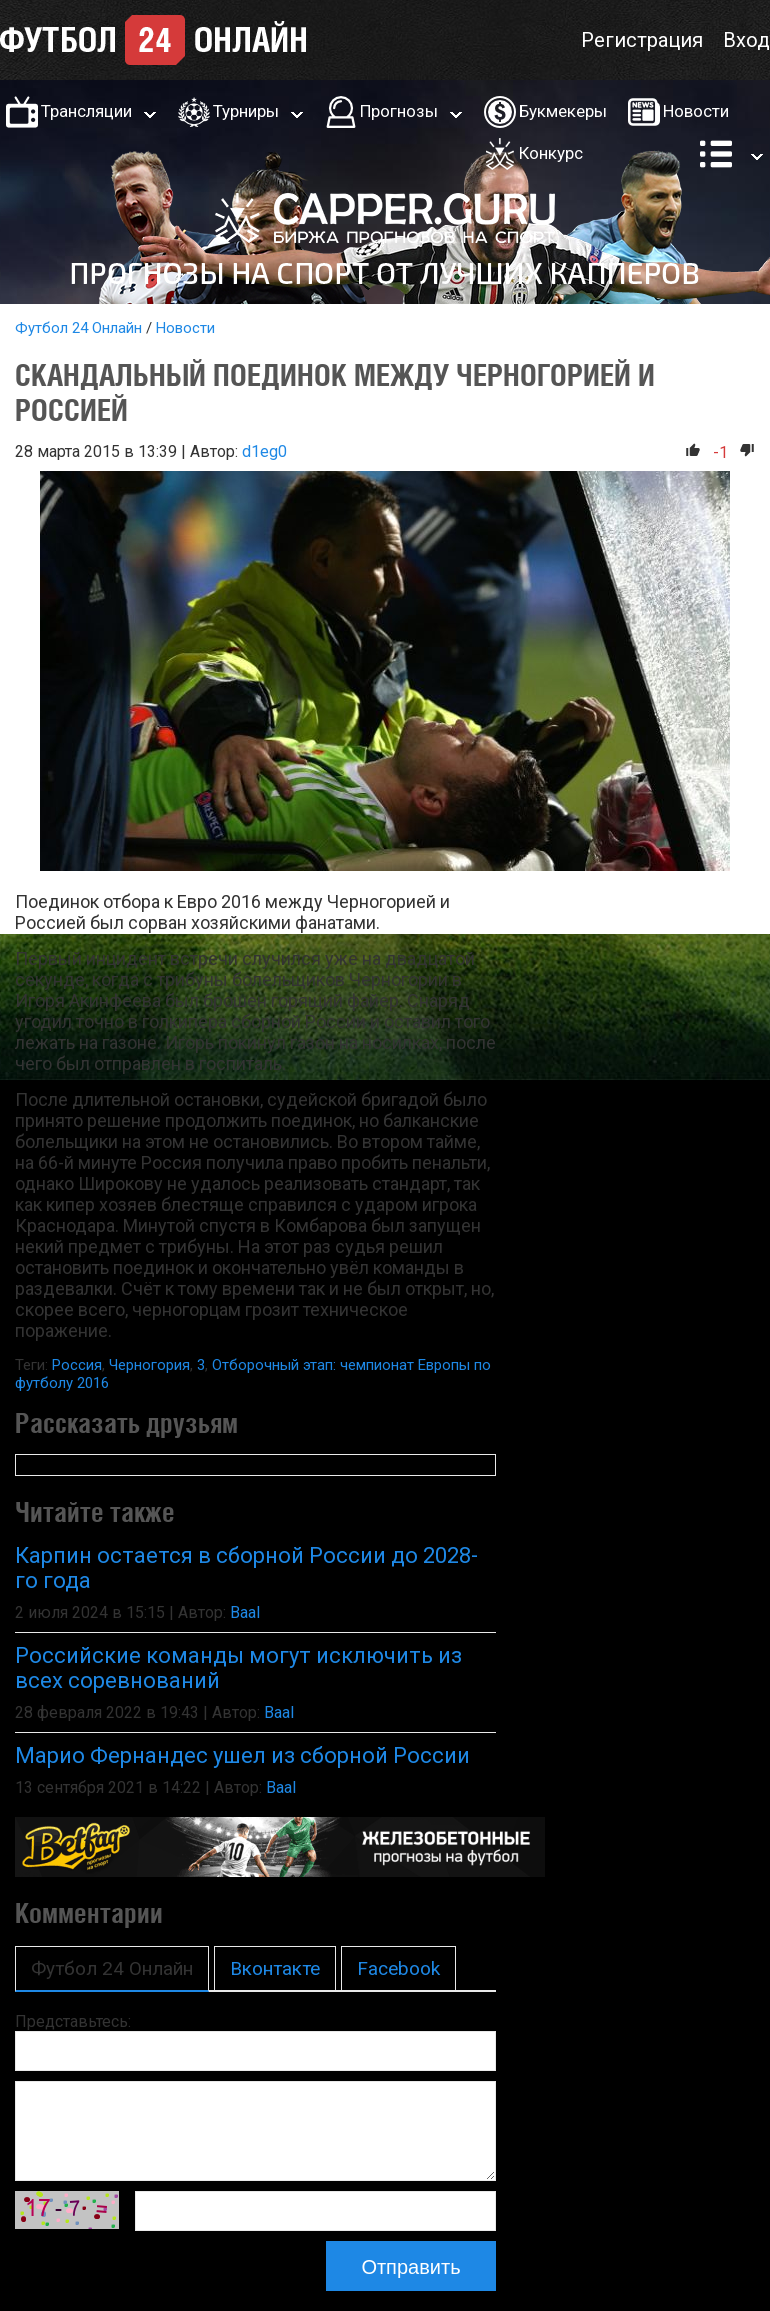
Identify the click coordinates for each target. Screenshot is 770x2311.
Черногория (149, 1365)
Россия (77, 1365)
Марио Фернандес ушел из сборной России (242, 1755)
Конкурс (551, 153)
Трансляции (86, 111)
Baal (245, 1612)
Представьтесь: (73, 2021)
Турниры (246, 111)
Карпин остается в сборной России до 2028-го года (246, 1568)
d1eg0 (264, 451)
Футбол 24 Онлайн (78, 328)
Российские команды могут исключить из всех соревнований (238, 1668)
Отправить (410, 2267)
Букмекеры (563, 111)
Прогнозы (399, 111)
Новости (696, 111)
